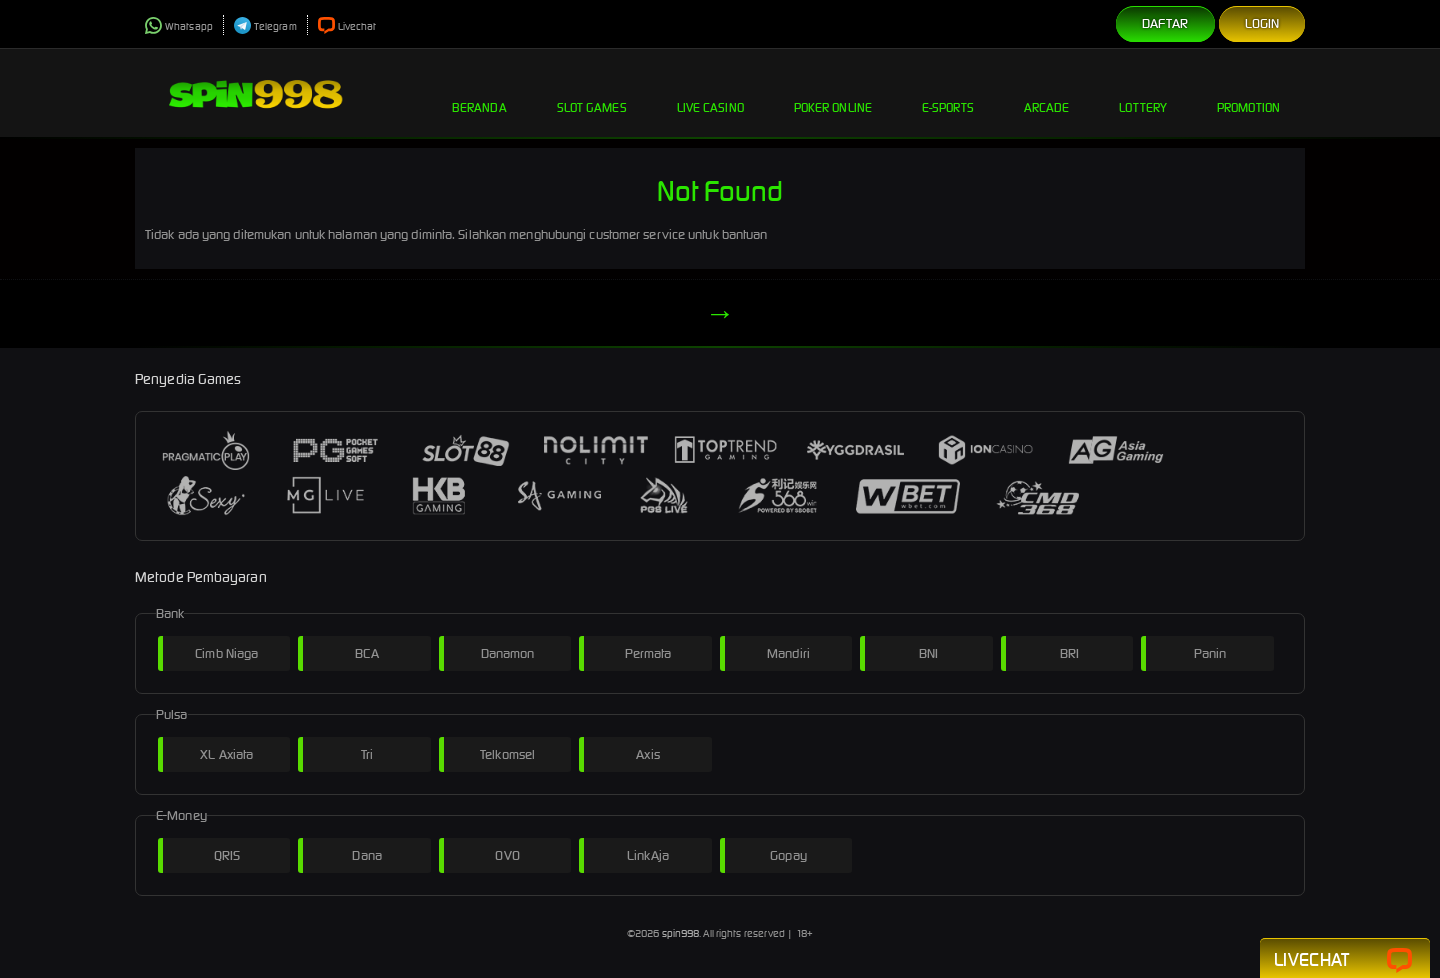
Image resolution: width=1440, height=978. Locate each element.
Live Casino (710, 92)
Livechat (347, 26)
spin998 (681, 933)
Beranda (479, 92)
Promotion (1248, 92)
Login (1262, 23)
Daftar (1165, 23)
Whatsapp (179, 26)
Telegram (265, 26)
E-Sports (948, 92)
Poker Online (833, 92)
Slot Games (592, 92)
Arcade (1047, 92)
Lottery (1143, 92)
